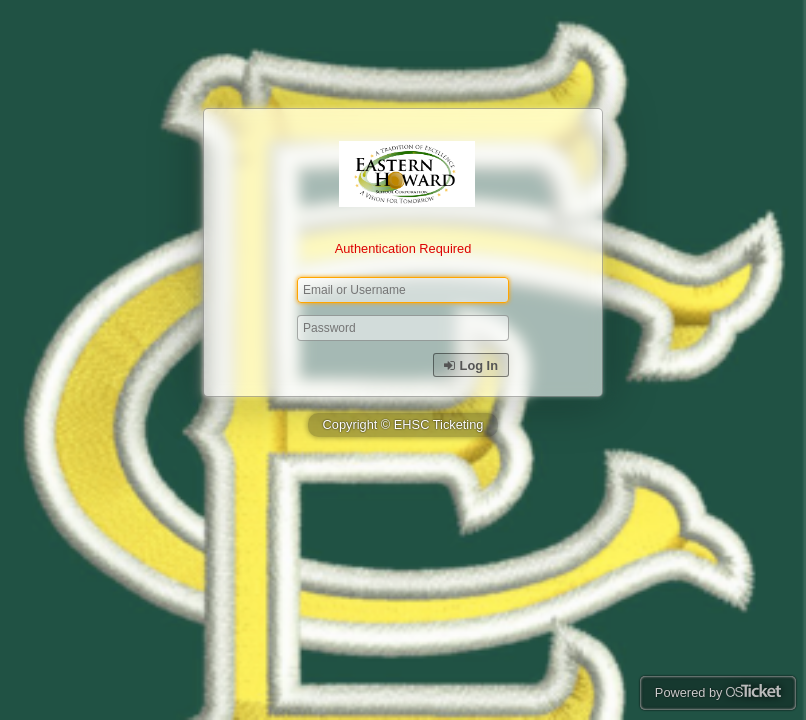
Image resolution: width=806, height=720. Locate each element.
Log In (471, 365)
